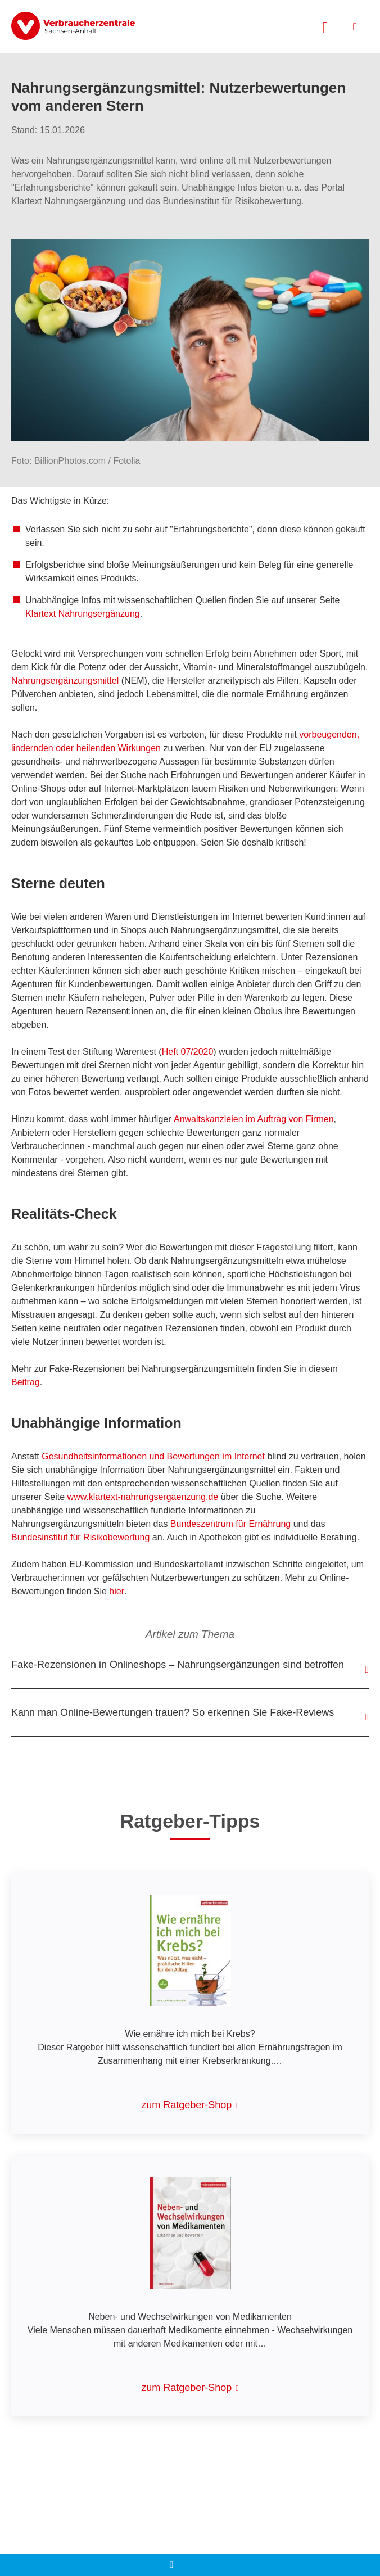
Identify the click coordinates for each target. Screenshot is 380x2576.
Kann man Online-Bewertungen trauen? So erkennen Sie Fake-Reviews (172, 1712)
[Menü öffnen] (355, 26)
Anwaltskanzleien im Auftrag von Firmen (254, 1119)
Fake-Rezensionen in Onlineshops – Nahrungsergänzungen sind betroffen (177, 1664)
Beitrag (25, 1382)
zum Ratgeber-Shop (186, 2104)
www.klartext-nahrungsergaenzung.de (143, 1497)
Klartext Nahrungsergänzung (82, 613)
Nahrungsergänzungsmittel (65, 680)
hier (116, 1591)
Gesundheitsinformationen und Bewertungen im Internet (153, 1456)
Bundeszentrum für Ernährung (230, 1524)
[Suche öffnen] (325, 26)
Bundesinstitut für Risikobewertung (80, 1537)
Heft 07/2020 (188, 1051)
